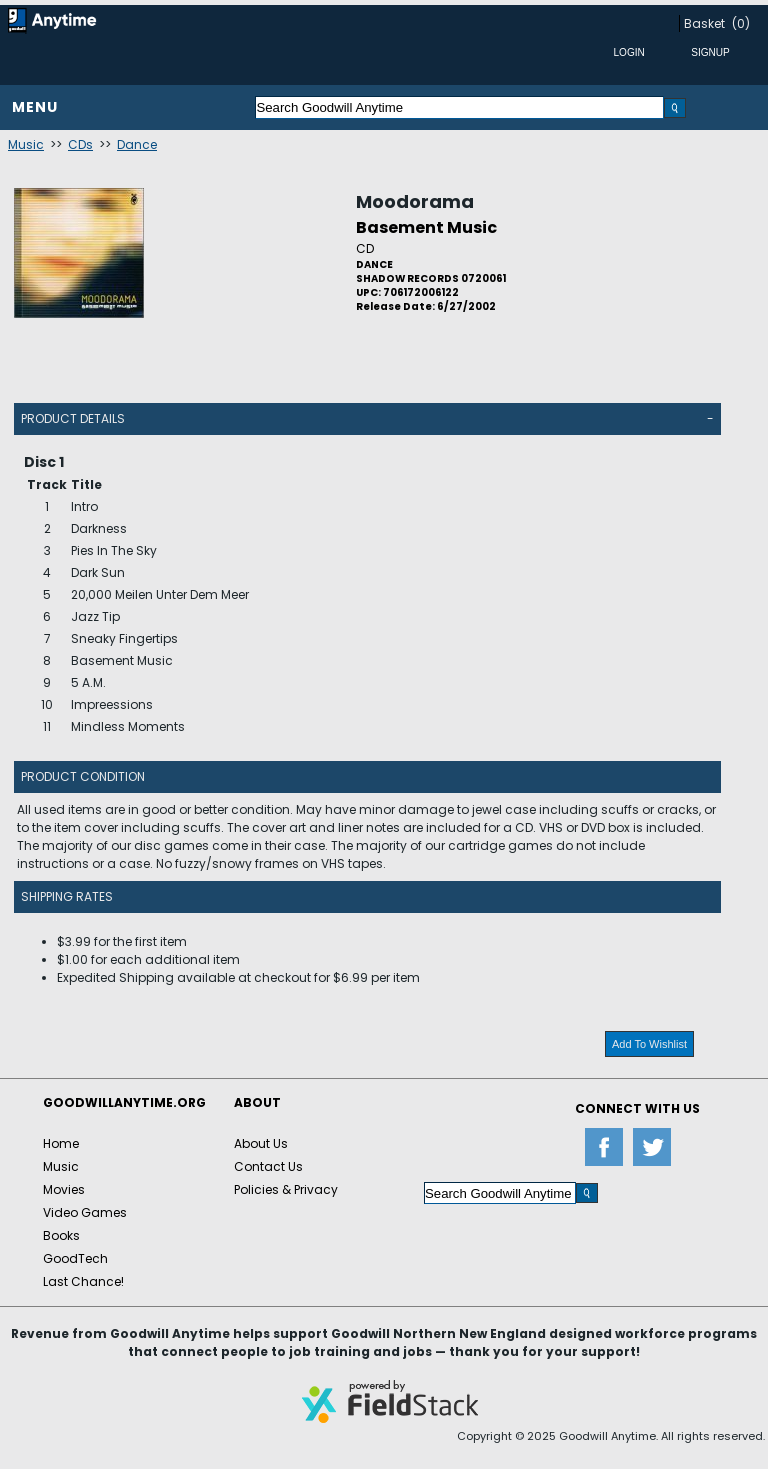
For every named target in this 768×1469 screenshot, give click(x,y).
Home (61, 1143)
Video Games (85, 1212)
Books (61, 1235)
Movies (64, 1189)
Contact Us (268, 1166)
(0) (741, 23)
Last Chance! (83, 1281)
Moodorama (415, 201)
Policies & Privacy (286, 1189)
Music (26, 144)
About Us (261, 1143)
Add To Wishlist (649, 1044)
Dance (137, 144)
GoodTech (75, 1258)
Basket (704, 23)
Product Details (73, 418)
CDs (80, 144)
